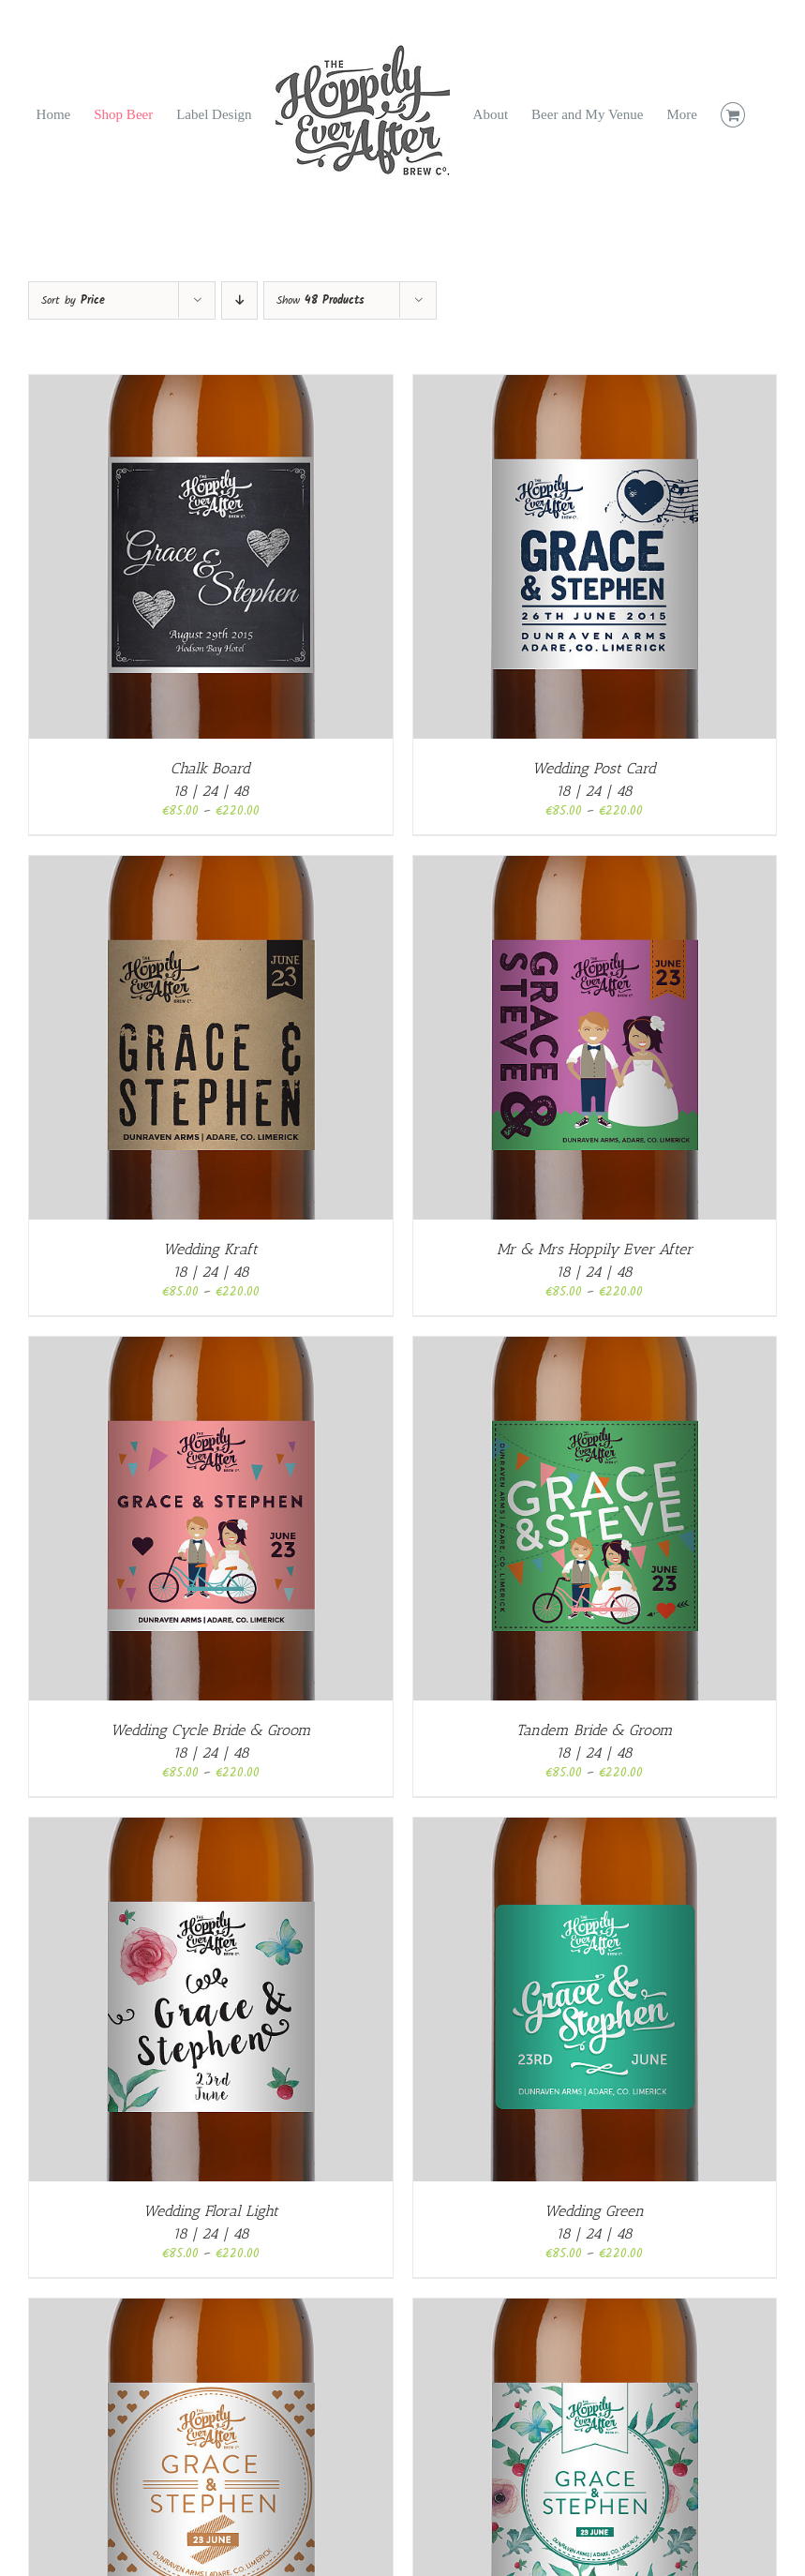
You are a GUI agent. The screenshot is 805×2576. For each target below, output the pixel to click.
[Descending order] (239, 300)
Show (320, 300)
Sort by (73, 300)
